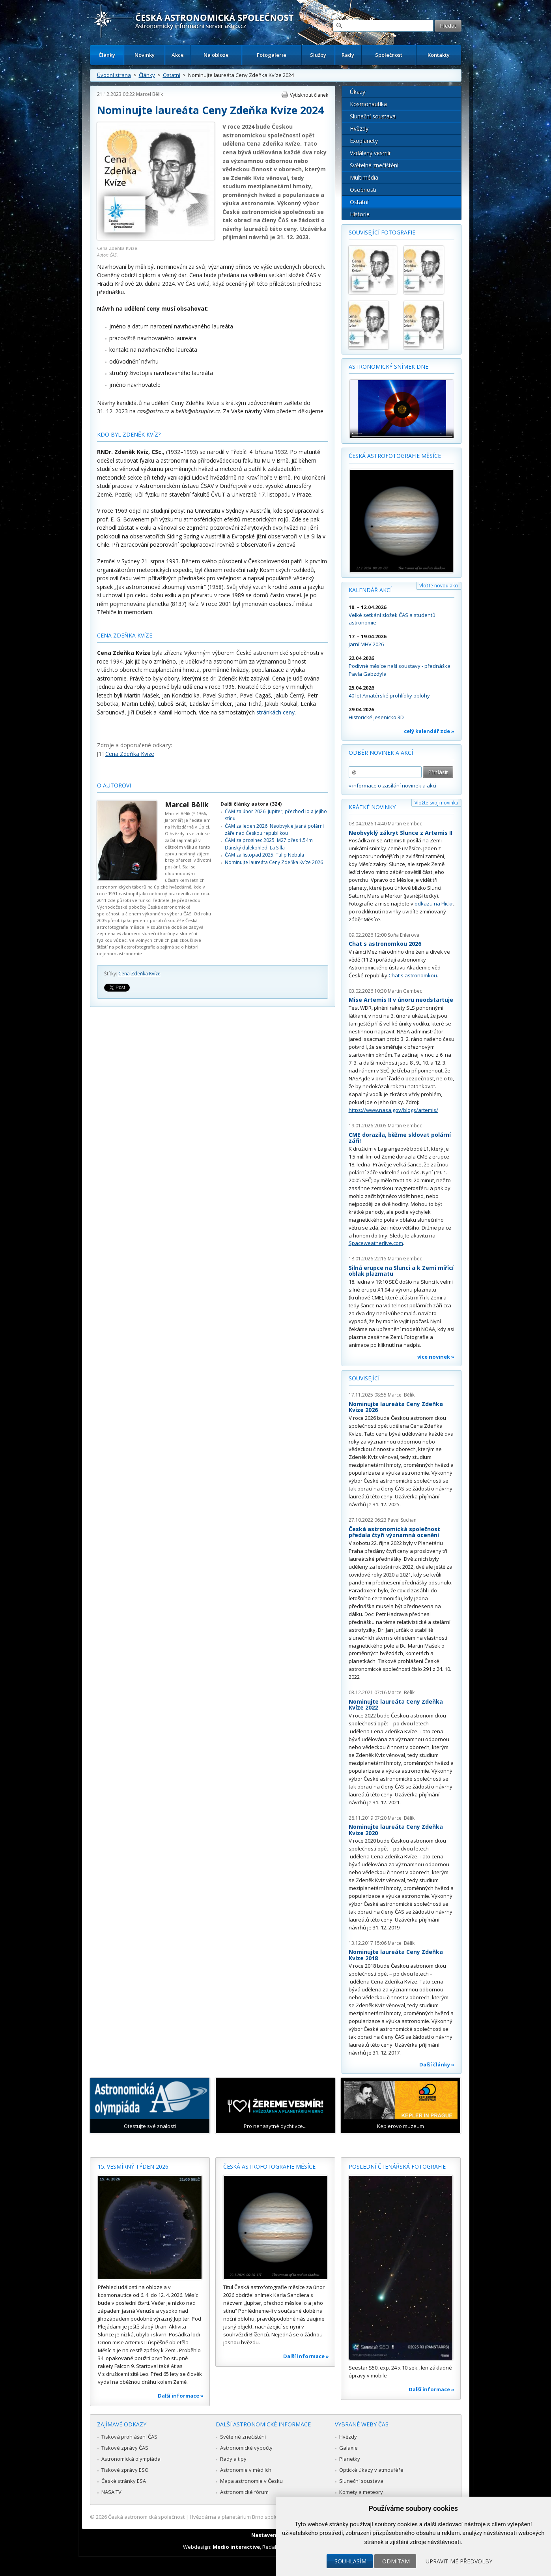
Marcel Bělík (149, 94)
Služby (318, 54)
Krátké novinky (372, 807)
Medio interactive (236, 2546)
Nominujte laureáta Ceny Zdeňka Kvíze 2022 (396, 1705)
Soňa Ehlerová (403, 935)
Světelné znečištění (374, 165)
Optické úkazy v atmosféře (371, 2469)
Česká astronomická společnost (146, 2516)
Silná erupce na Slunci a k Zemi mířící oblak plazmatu (401, 1271)
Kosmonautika (368, 104)
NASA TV (111, 2491)
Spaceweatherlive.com (376, 1243)
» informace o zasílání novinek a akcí (392, 785)
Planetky (349, 2458)
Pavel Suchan (402, 1520)
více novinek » (435, 1356)
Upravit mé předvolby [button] (459, 2561)
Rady (348, 54)
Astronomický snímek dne (388, 366)
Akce (178, 54)
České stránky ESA (123, 2480)
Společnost (388, 54)
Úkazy (357, 92)
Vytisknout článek (309, 95)
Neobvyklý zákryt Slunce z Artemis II (400, 832)
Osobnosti (363, 189)
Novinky (144, 54)
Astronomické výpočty (246, 2447)
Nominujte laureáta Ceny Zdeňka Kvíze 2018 (396, 1955)
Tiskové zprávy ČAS (124, 2447)
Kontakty (439, 54)
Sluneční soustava (373, 116)
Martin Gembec (405, 823)
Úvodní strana (114, 75)
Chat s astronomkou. (413, 975)
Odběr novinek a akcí (381, 752)
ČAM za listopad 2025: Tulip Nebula (264, 854)
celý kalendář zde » (429, 731)
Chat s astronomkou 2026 (385, 943)
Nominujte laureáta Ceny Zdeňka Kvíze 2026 (274, 862)
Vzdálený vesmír (370, 153)
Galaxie (348, 2447)
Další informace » (181, 2395)
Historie (360, 214)
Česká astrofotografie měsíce (395, 455)
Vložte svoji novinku (436, 802)
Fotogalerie (271, 54)
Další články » (436, 2064)
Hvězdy (359, 128)
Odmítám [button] (396, 2561)
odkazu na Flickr (434, 903)
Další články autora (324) (251, 804)
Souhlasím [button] (350, 2561)
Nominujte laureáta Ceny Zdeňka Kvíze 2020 (396, 1830)
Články (107, 54)
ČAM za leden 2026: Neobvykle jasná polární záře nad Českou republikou (274, 829)
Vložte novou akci (438, 585)
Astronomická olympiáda (131, 2458)
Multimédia (364, 177)
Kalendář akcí (370, 590)
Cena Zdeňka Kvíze (139, 973)
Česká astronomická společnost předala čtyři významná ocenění (394, 1532)
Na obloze (216, 54)
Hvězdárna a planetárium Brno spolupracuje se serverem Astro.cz (269, 2516)
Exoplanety (364, 140)
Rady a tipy (233, 2458)
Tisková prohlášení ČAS (129, 2436)
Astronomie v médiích (245, 2469)
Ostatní (171, 75)
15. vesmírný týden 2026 (133, 2166)
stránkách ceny (275, 712)
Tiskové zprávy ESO (125, 2469)
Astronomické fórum (244, 2491)
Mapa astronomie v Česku (251, 2480)
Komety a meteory (361, 2491)
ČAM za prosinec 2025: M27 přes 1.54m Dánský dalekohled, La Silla (269, 844)
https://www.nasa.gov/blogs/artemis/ (393, 1110)
